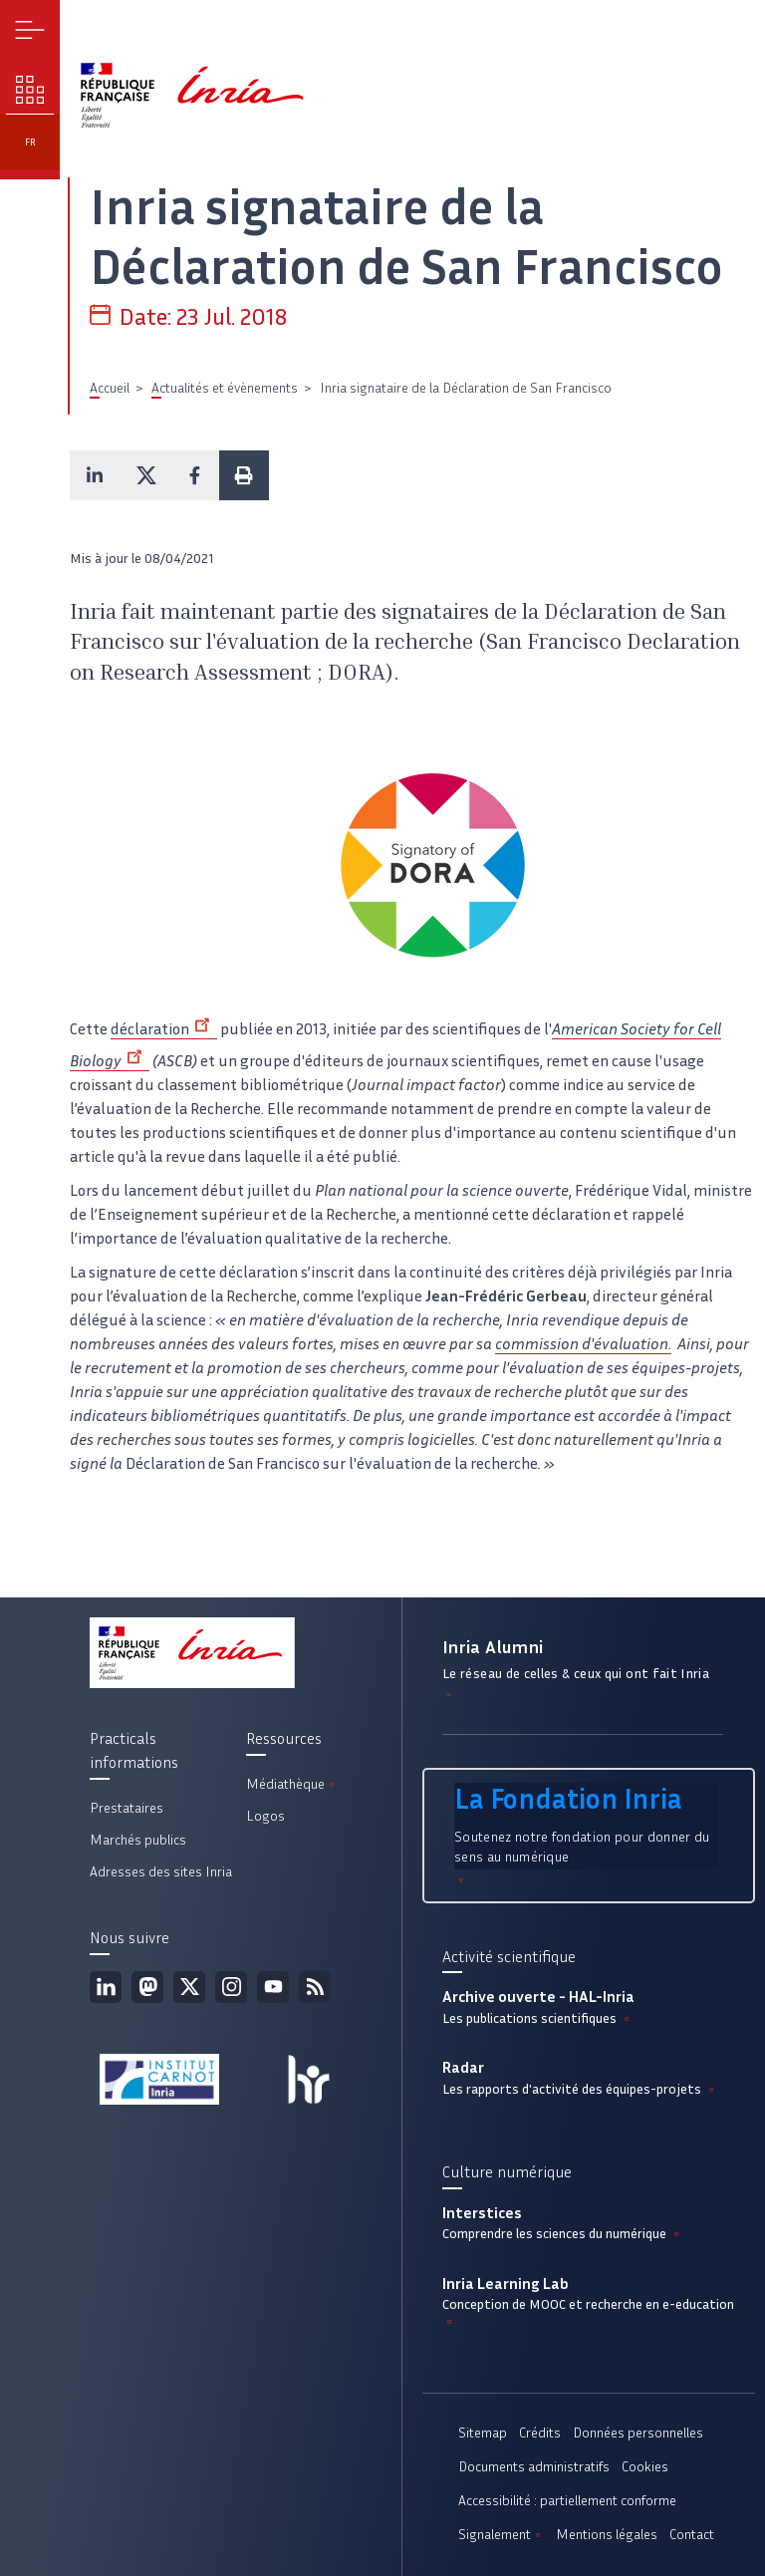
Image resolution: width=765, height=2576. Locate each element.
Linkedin (106, 1987)
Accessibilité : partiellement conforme (567, 2500)
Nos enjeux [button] (30, 90)
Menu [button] (30, 30)
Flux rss (315, 1987)
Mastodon (147, 1987)
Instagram (231, 1987)
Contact (691, 2534)
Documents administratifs (534, 2466)
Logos (265, 1816)
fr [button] (30, 142)
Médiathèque (292, 1784)
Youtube (273, 1987)
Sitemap (482, 2433)
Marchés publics (138, 1840)
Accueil (109, 388)
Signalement (501, 2534)
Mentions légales (606, 2534)
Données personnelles (638, 2433)
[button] (95, 475)
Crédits (540, 2433)
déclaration (164, 1028)
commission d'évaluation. (583, 1343)
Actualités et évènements (224, 388)
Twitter (189, 1987)
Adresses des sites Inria (161, 1871)
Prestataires (126, 1808)
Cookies (645, 2466)
